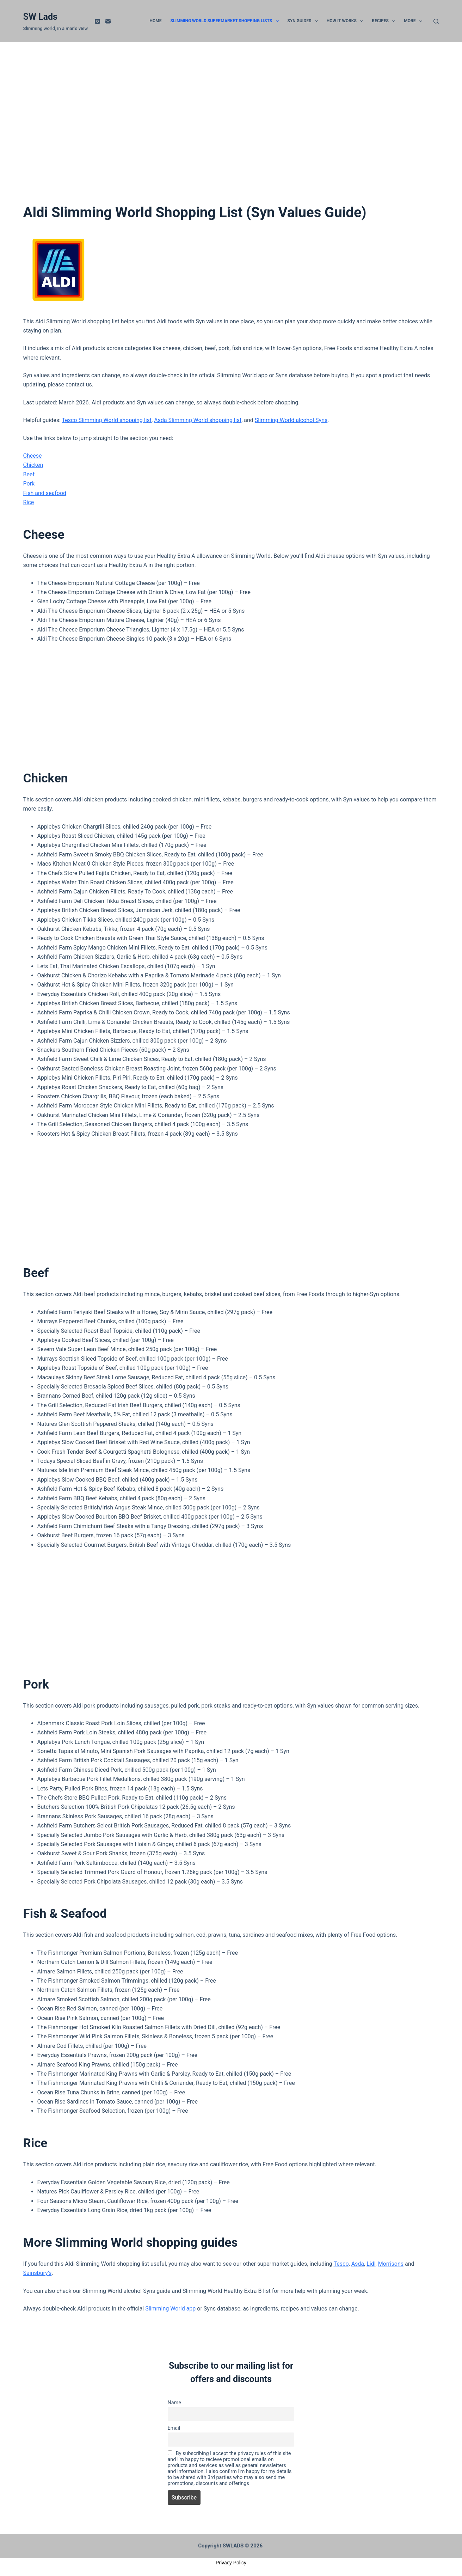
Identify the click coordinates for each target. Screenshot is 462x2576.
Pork (29, 483)
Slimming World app (170, 2308)
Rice (28, 502)
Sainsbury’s (37, 2273)
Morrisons (391, 2263)
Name (174, 2403)
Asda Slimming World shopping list (197, 420)
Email (174, 2428)
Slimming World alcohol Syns (291, 420)
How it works (346, 21)
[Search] (436, 21)
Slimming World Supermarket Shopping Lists (226, 21)
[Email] (108, 21)
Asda (357, 2263)
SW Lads (40, 17)
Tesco (341, 2263)
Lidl (370, 2263)
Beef (29, 474)
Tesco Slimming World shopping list (107, 420)
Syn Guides (304, 21)
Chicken (33, 465)
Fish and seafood (45, 493)
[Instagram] (97, 21)
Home (156, 20)
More (414, 21)
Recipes (385, 21)
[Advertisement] (231, 131)
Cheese (32, 455)
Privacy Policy (231, 2562)
